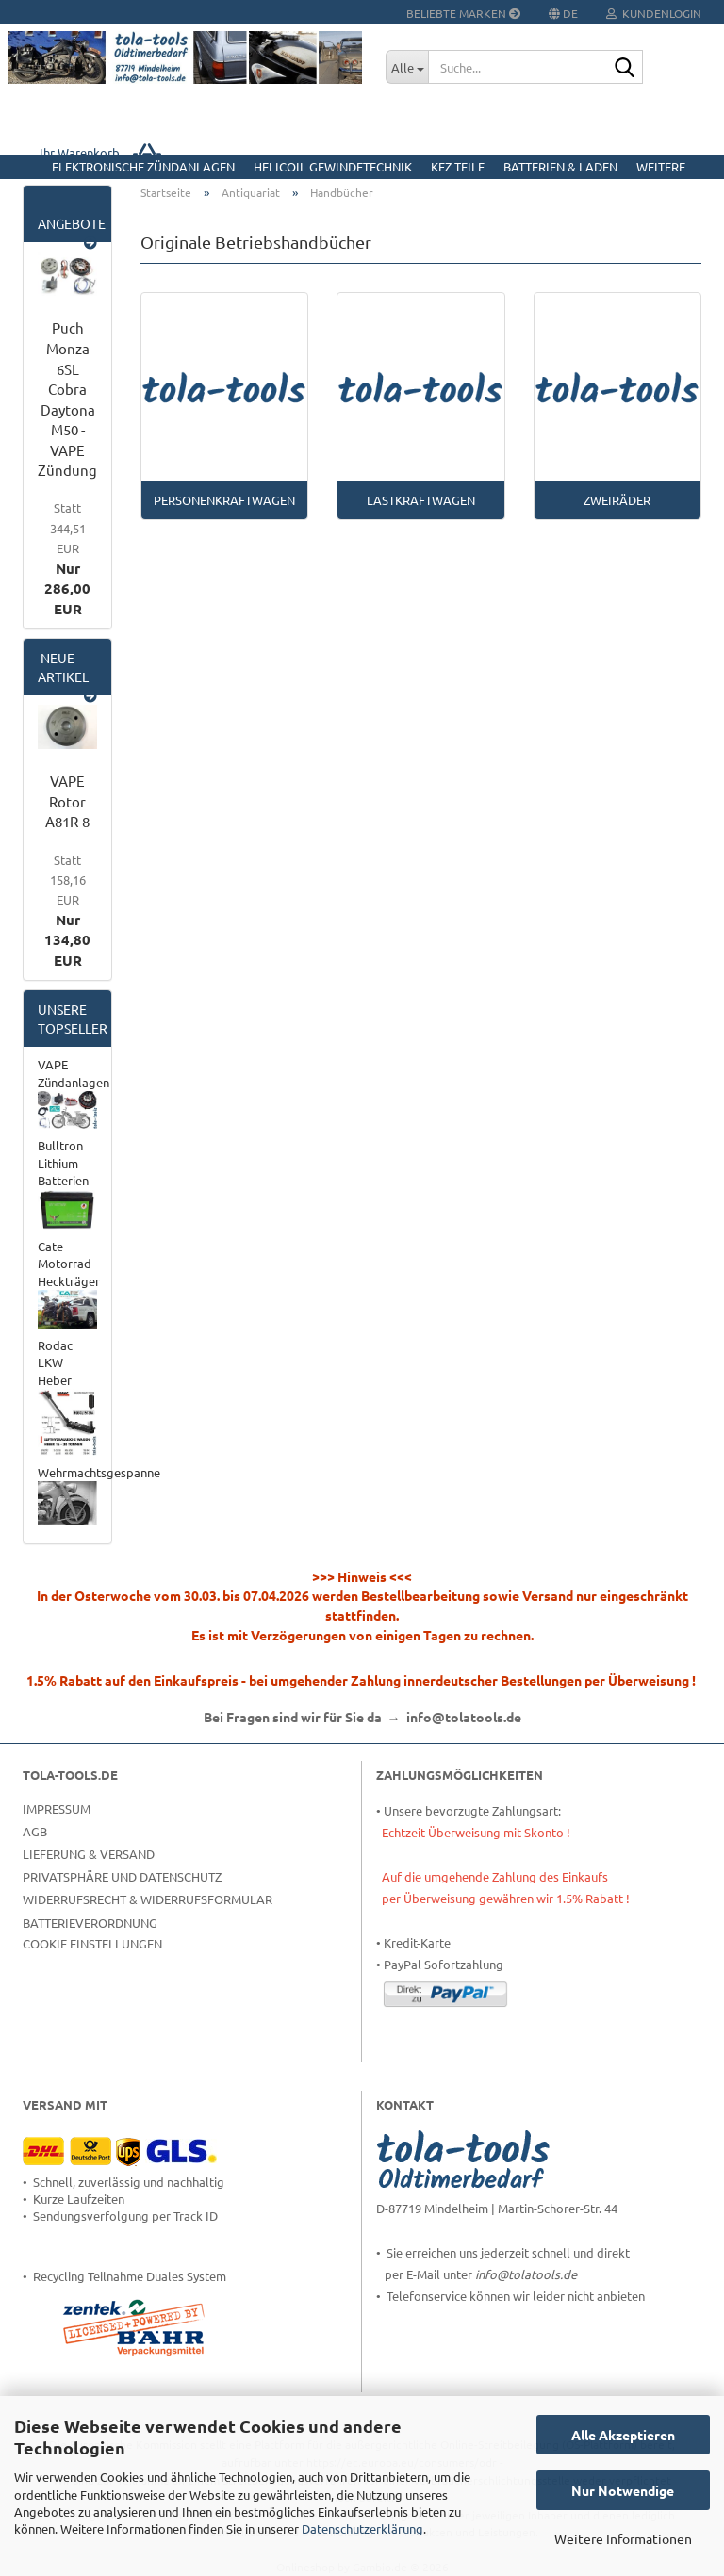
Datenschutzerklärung (362, 2528)
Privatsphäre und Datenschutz (122, 1876)
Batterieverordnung (90, 1923)
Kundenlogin (653, 13)
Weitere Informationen (623, 2538)
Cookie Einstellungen (92, 1943)
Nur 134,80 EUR (67, 911)
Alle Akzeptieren (623, 2434)
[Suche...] (407, 67)
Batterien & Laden (560, 166)
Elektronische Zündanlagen (143, 166)
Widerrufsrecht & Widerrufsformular (147, 1899)
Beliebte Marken (463, 13)
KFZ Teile (458, 166)
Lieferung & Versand (89, 1854)
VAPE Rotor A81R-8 (67, 801)
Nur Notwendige (622, 2490)
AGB (35, 1831)
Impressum (56, 1809)
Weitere (660, 166)
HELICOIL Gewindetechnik (333, 166)
